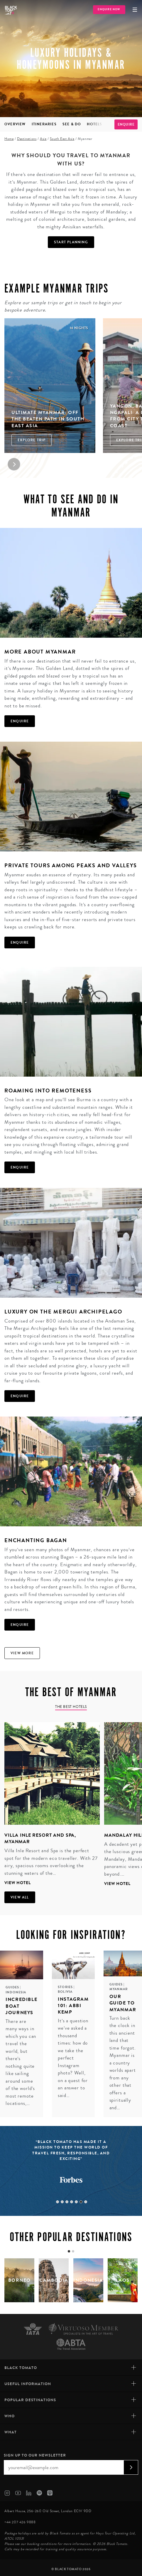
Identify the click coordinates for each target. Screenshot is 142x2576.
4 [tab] (71, 2201)
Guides (13, 1987)
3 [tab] (66, 2201)
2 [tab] (62, 2201)
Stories (66, 1987)
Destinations (26, 138)
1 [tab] (57, 2201)
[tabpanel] (50, 1804)
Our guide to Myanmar (122, 2003)
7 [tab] (85, 2201)
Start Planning (71, 242)
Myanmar (118, 1989)
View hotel (17, 1883)
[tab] (69, 2251)
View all (20, 1897)
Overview (15, 124)
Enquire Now (109, 9)
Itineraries (44, 124)
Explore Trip (31, 440)
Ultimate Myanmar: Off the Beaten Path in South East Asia (47, 419)
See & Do (71, 124)
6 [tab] (81, 2201)
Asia (43, 138)
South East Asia (62, 138)
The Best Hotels (71, 1706)
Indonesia (16, 1992)
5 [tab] (76, 2201)
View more (22, 1653)
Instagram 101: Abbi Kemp (73, 2006)
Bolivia (65, 1992)
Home (8, 138)
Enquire (126, 124)
